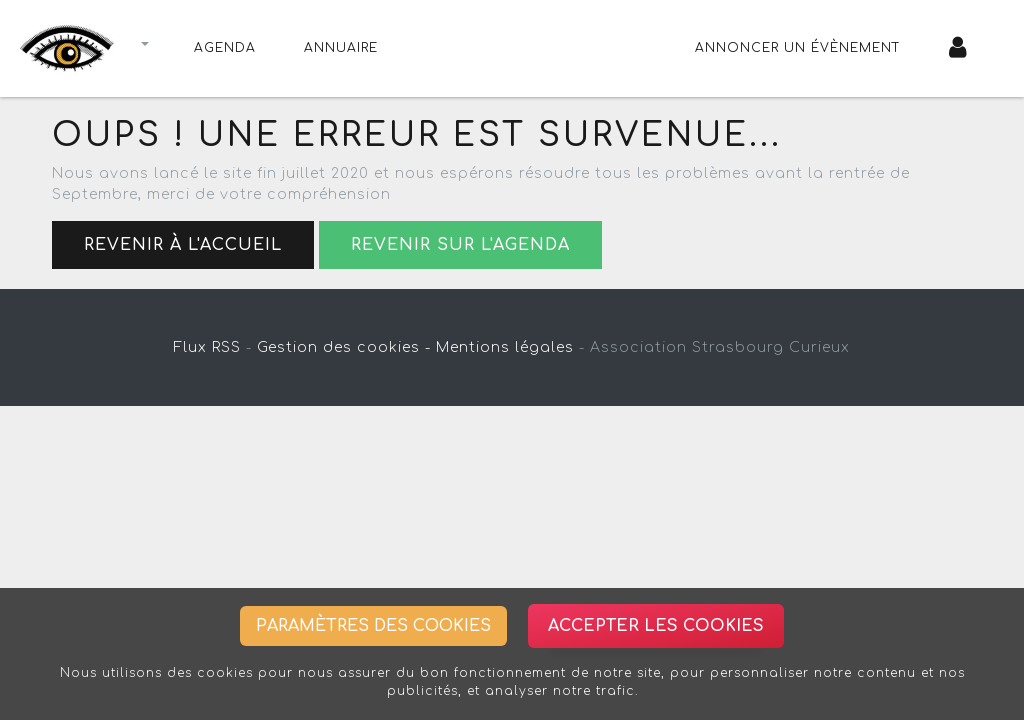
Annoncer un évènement (798, 48)
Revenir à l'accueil (183, 245)
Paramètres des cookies (373, 626)
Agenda (225, 48)
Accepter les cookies (656, 626)
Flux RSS (207, 347)
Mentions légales (505, 347)
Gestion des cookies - (344, 347)
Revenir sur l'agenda (460, 245)
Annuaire (341, 48)
